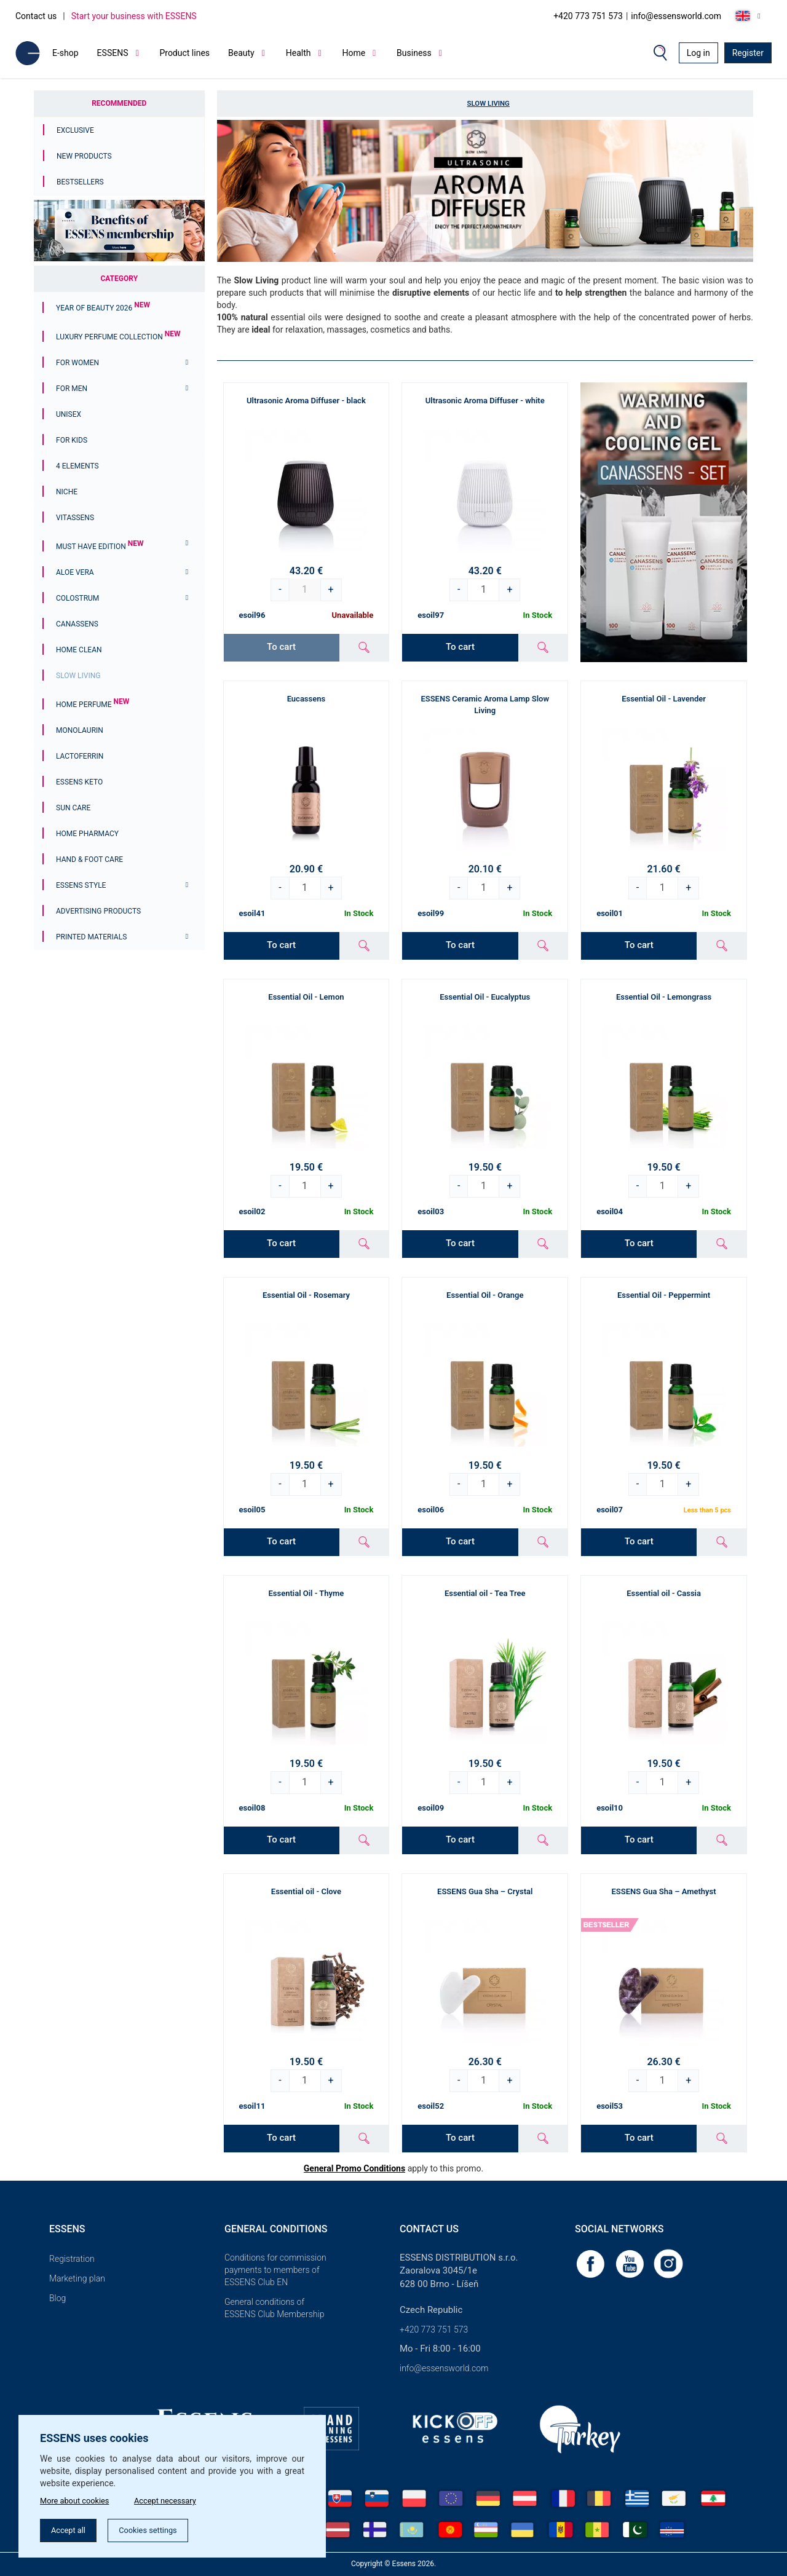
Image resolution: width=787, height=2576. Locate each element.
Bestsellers (80, 182)
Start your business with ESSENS (134, 16)
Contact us (36, 16)
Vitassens (75, 517)
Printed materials (91, 937)
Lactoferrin (79, 756)
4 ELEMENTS (77, 466)
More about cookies (78, 2498)
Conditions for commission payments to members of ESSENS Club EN (275, 2270)
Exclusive (75, 130)
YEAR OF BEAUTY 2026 (103, 308)
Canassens (77, 624)
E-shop (65, 53)
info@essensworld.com (676, 16)
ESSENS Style (81, 885)
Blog (57, 2298)
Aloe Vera (75, 572)
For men (71, 388)
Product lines (184, 53)
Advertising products (98, 911)
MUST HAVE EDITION (99, 546)
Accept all (72, 2529)
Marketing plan (77, 2278)
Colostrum (77, 598)
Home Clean (79, 650)
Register (748, 53)
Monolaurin (79, 730)
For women (77, 362)
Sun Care (73, 808)
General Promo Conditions (354, 2168)
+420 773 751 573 (588, 16)
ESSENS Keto (79, 782)
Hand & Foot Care (89, 859)
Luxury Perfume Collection (118, 337)
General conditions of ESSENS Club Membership (274, 2308)
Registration (72, 2259)
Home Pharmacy (87, 833)
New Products (84, 156)
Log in (698, 53)
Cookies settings (160, 2529)
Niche (66, 492)
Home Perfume (92, 704)
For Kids (71, 440)
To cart (460, 646)
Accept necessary (177, 2498)
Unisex (68, 414)
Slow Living (78, 675)
